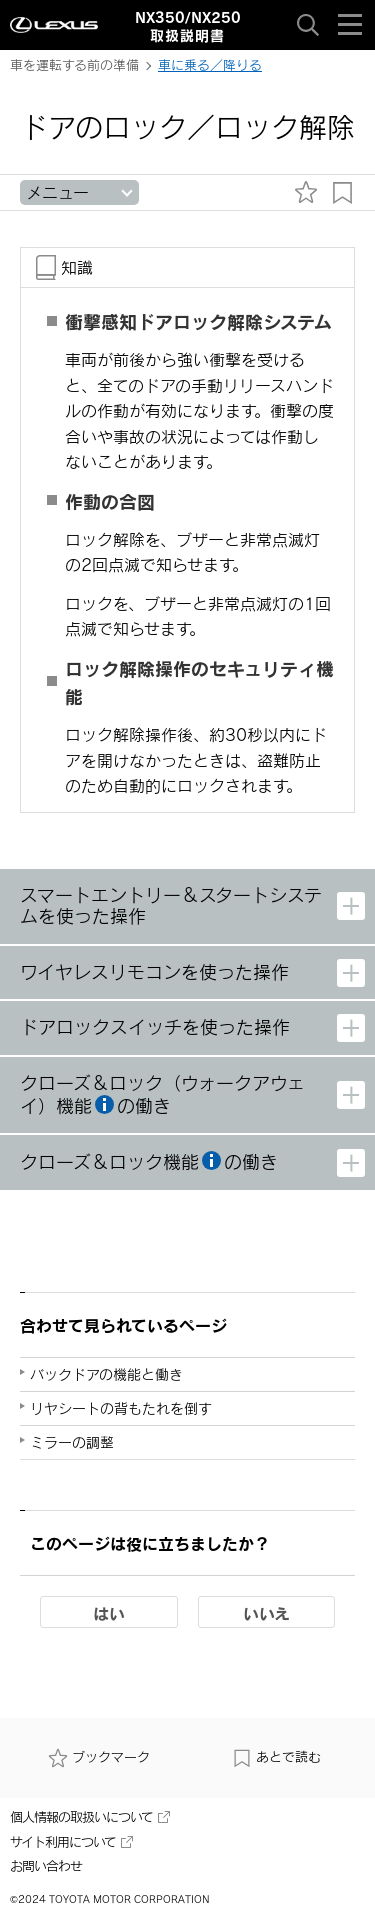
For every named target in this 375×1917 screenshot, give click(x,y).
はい (109, 1613)
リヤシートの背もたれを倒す (121, 1408)
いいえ (266, 1613)
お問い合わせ (46, 1866)
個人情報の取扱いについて (90, 1817)
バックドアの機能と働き (106, 1374)
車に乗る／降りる (210, 65)
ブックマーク (99, 1757)
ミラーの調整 (72, 1442)
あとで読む (276, 1757)
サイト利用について (71, 1842)
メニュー (57, 192)
